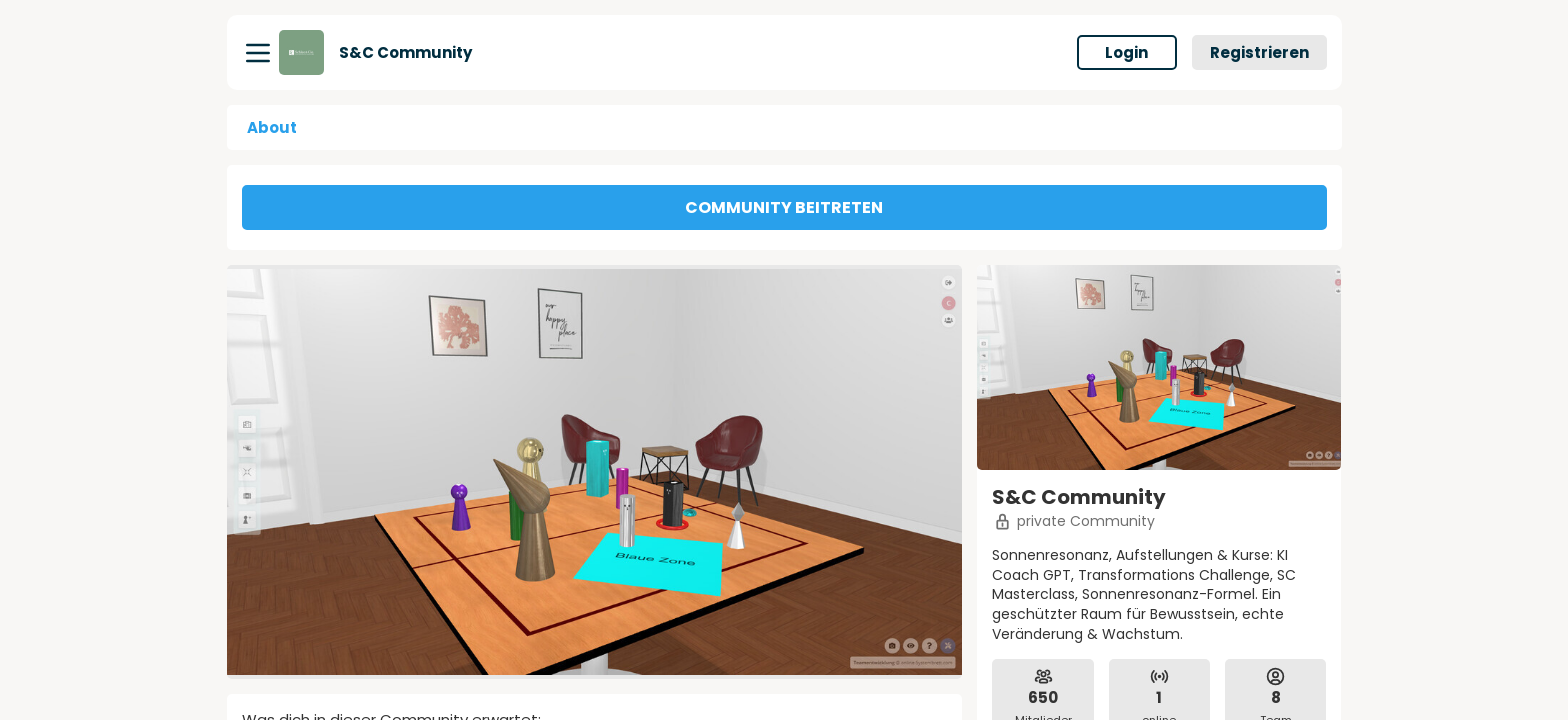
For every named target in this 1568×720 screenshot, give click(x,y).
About (272, 127)
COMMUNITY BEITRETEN (784, 207)
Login (1126, 52)
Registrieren (1259, 52)
